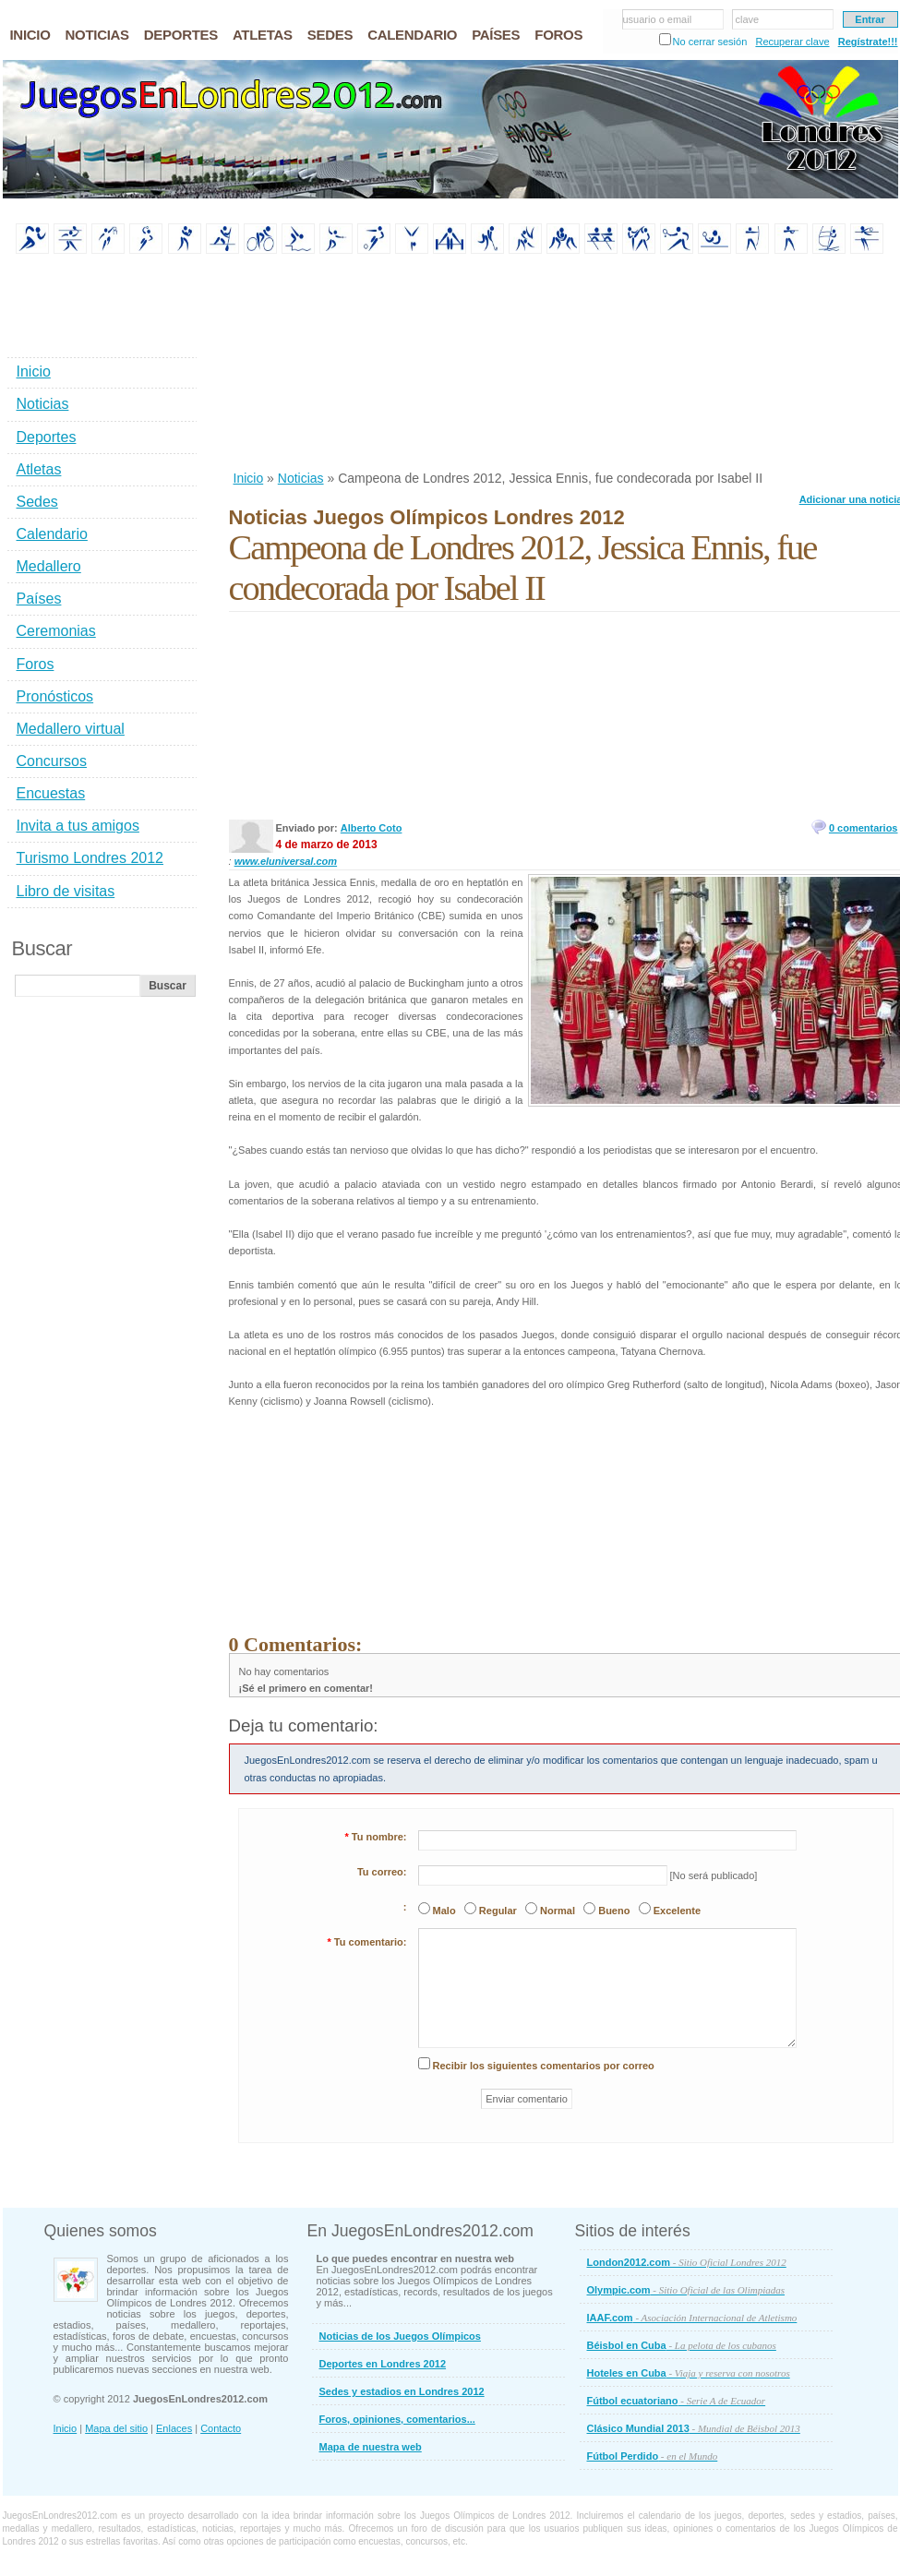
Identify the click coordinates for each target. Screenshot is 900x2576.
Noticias (301, 478)
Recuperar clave (792, 41)
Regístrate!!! (868, 41)
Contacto (220, 2428)
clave (748, 19)
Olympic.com (686, 2289)
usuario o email (657, 19)
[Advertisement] (333, 363)
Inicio (249, 478)
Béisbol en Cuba (681, 2345)
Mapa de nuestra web (370, 2446)
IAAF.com (692, 2317)
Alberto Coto (371, 827)
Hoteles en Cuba (688, 2372)
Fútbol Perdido (652, 2456)
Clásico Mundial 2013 (693, 2428)
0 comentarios (863, 827)
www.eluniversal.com (285, 861)
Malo (444, 1910)
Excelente (677, 1910)
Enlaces (174, 2428)
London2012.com (686, 2262)
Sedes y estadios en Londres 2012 (402, 2391)
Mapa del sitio (116, 2428)
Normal (557, 1910)
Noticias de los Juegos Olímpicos (400, 2336)
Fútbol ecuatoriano (676, 2400)
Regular (498, 1910)
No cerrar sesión (710, 41)
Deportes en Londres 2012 (383, 2363)
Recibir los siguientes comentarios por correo (543, 2065)
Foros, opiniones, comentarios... (397, 2419)
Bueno (614, 1910)
